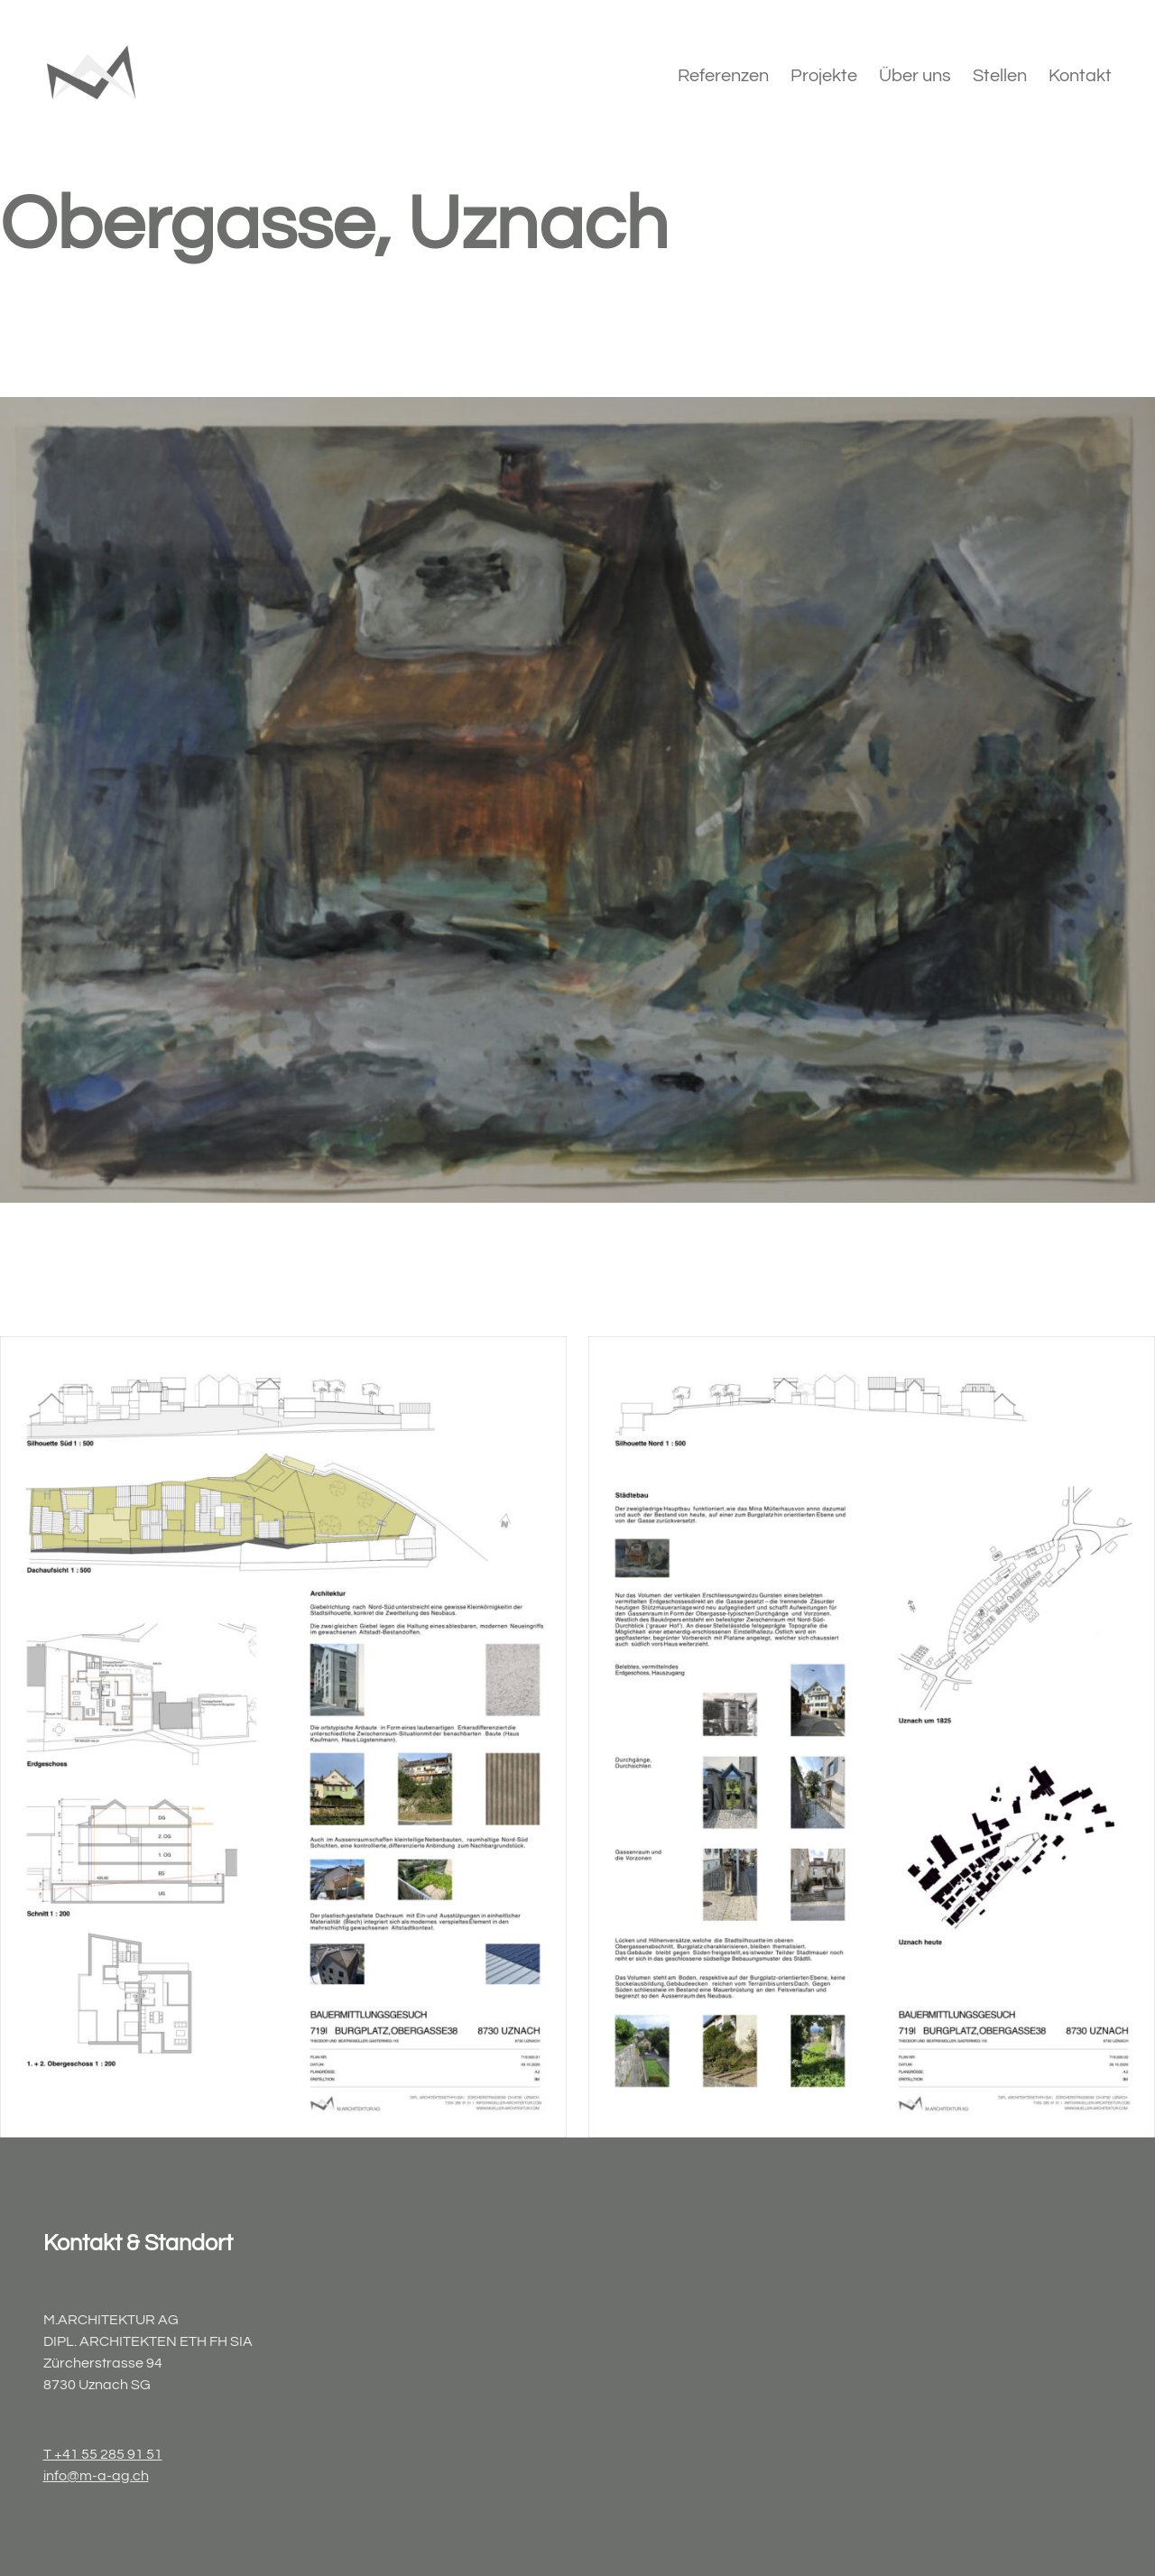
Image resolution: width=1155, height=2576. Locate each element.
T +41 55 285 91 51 (102, 2454)
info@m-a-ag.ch (96, 2476)
